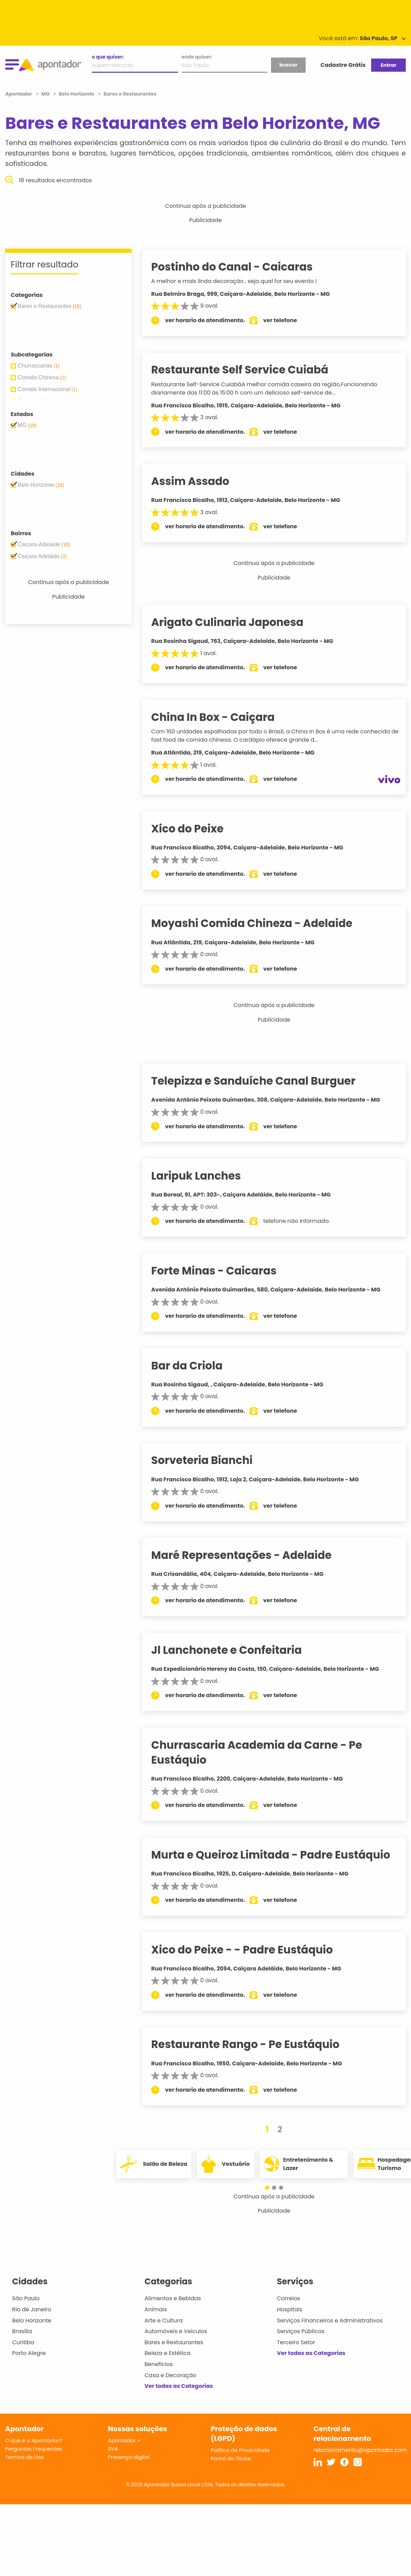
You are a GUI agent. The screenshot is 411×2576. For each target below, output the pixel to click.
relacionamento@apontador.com (360, 2450)
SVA (113, 2448)
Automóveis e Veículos (176, 2331)
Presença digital (129, 2457)
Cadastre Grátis (343, 65)
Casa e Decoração (170, 2375)
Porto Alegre (29, 2353)
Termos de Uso (24, 2457)
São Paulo (26, 2298)
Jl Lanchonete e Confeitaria (235, 1650)
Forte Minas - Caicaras (222, 1270)
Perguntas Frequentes (33, 2448)
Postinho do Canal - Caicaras (240, 266)
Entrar (388, 65)
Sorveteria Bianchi (210, 1460)
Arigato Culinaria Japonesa (236, 622)
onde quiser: (197, 56)
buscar (288, 64)
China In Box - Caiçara (221, 717)
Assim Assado (199, 481)
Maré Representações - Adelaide (250, 1555)
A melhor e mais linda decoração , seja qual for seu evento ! (242, 281)
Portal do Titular (231, 2458)
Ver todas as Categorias (179, 2386)
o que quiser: (108, 56)
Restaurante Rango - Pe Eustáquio (254, 2044)
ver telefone (289, 320)
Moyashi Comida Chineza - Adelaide (260, 923)
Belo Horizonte (31, 2320)
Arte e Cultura (164, 2320)
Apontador (19, 93)
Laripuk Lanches (205, 1175)
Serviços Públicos (300, 2331)
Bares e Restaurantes (174, 2342)
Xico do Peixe (196, 828)
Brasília (22, 2331)
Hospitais (289, 2309)
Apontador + (124, 2440)
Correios (288, 2298)
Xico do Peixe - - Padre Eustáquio (250, 1949)
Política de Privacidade (240, 2450)
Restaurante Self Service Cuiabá (248, 369)
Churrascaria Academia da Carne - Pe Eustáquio (265, 1752)
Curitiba (23, 2342)
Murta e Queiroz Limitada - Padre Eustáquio (279, 1854)
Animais (156, 2309)
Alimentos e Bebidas (173, 2298)
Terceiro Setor (296, 2342)
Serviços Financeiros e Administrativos (330, 2320)
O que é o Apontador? (33, 2440)
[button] (271, 2188)
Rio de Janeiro (31, 2309)
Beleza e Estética (168, 2353)
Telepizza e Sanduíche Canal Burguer (262, 1080)
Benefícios (159, 2364)
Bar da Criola (195, 1365)
